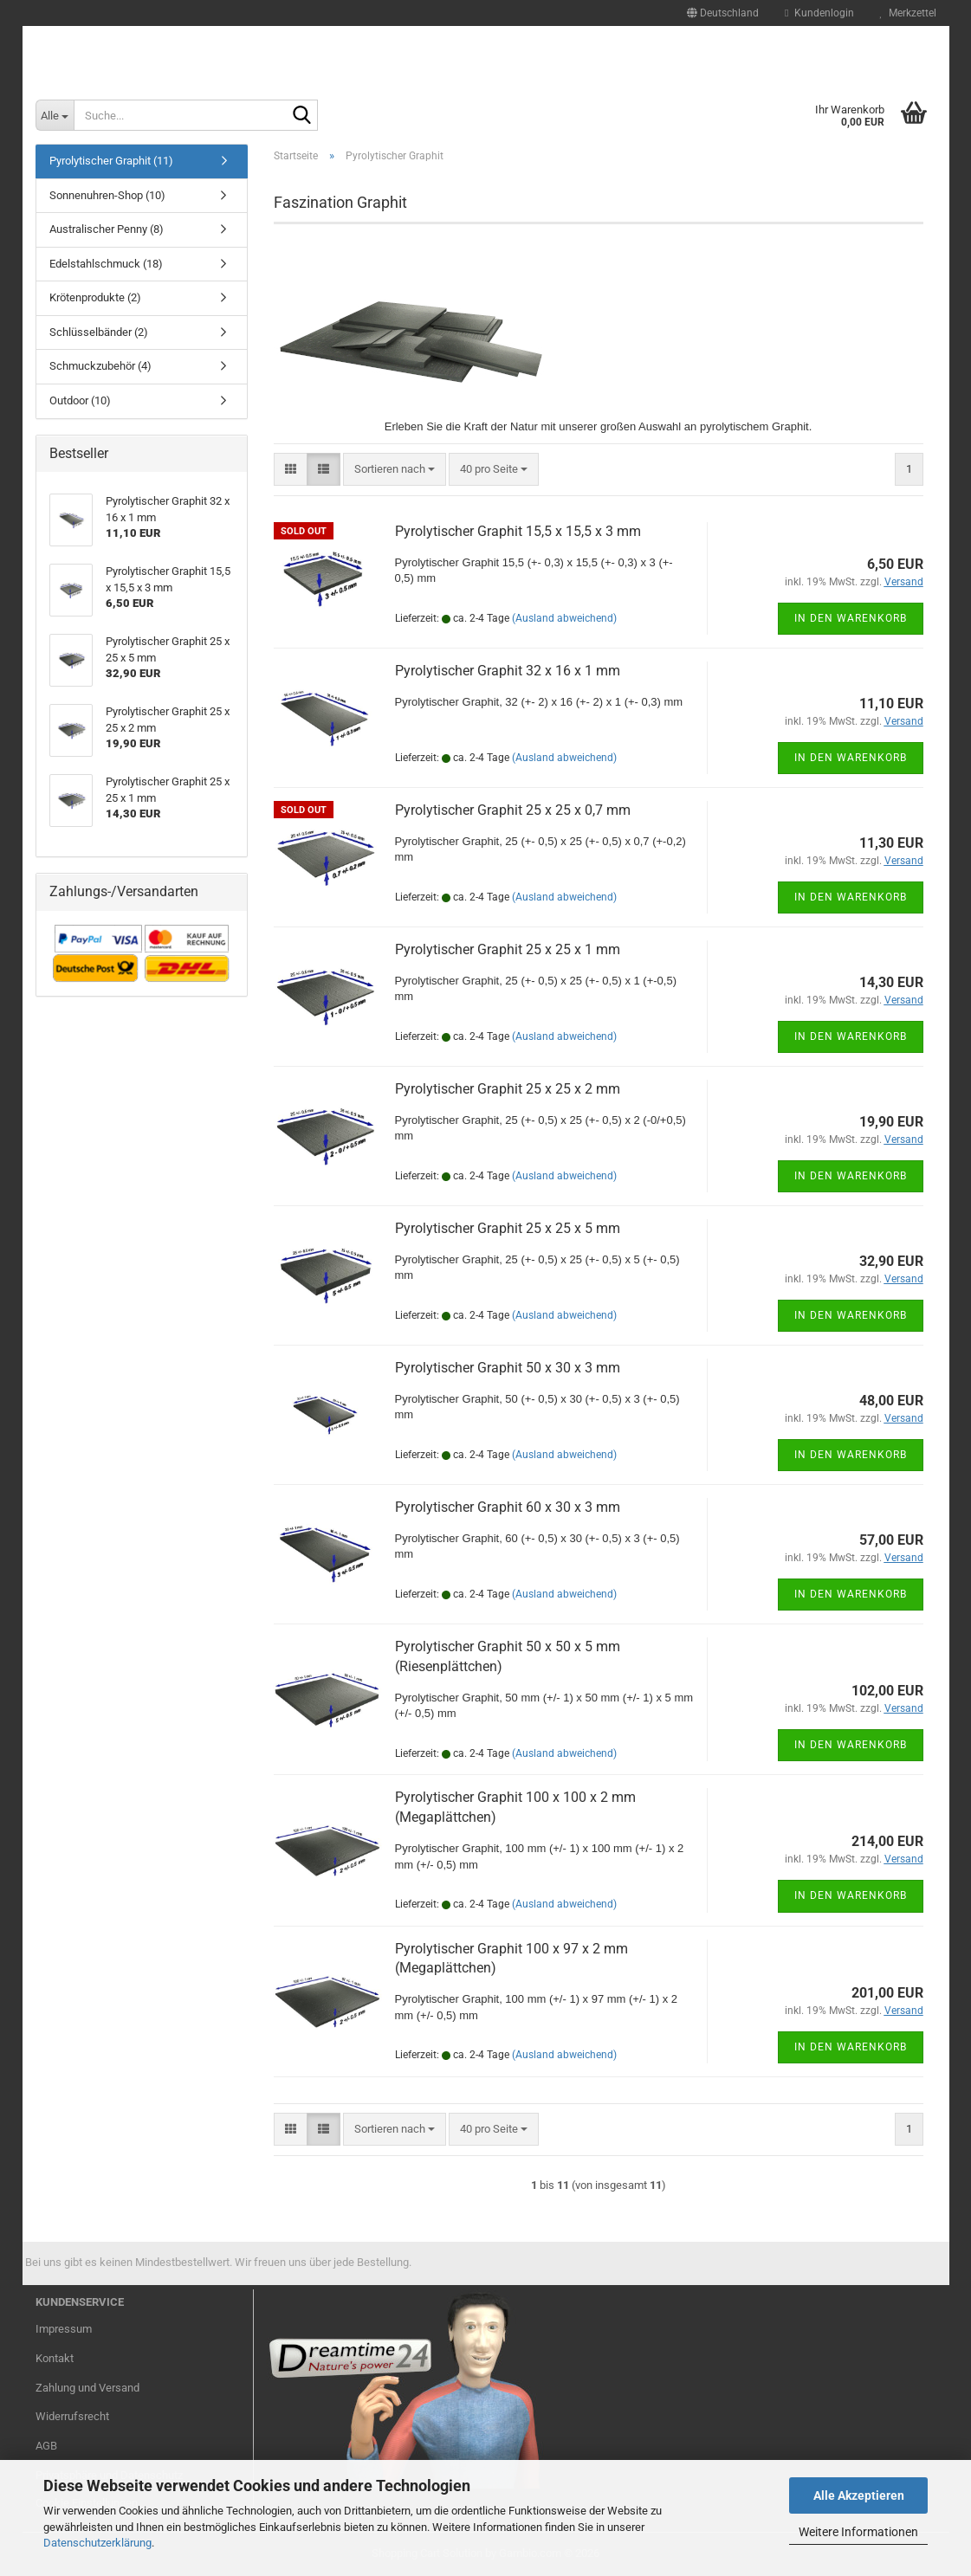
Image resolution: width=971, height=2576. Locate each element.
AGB (46, 2445)
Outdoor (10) (80, 400)
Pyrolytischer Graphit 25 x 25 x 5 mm (507, 1228)
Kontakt (55, 2358)
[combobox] (394, 470)
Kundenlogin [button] (819, 13)
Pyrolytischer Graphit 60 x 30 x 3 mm (507, 1507)
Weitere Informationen (858, 2532)
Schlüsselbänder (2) (98, 332)
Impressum (64, 2328)
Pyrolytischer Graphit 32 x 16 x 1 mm (507, 670)
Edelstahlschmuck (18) (106, 263)
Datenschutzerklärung (97, 2542)
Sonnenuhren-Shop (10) (107, 195)
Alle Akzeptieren (858, 2495)
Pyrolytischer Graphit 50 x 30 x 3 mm (507, 1367)
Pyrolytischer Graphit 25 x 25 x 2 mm (507, 1089)
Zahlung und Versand (87, 2387)
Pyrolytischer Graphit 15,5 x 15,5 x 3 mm (518, 531)
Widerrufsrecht (72, 2416)
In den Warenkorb (850, 618)
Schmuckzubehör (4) (100, 365)
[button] (723, 13)
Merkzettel (908, 13)
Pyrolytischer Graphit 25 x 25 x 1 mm (507, 949)
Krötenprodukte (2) (95, 297)
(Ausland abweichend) (564, 618)
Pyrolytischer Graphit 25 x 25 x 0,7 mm (513, 810)
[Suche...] (55, 115)
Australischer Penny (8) (106, 229)
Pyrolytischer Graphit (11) (111, 160)
